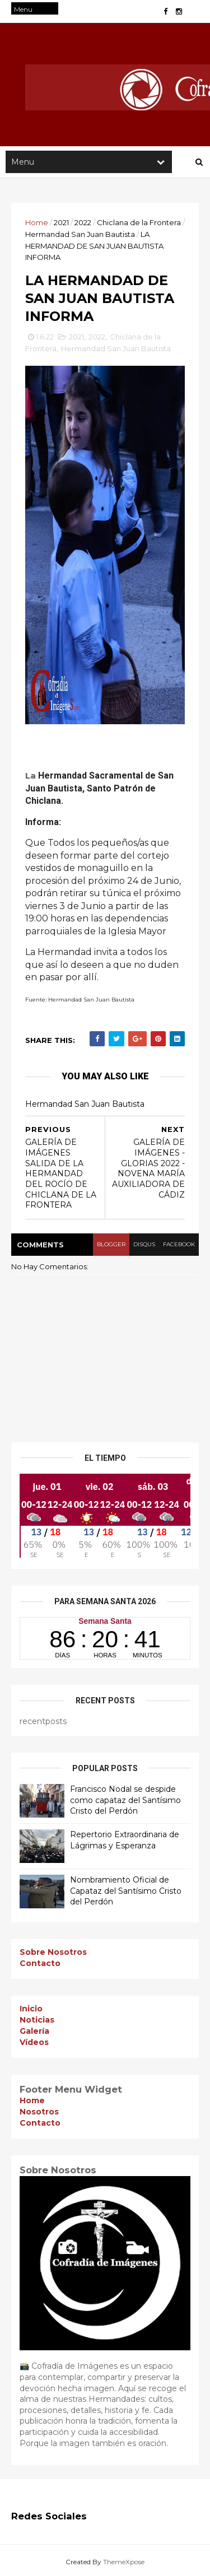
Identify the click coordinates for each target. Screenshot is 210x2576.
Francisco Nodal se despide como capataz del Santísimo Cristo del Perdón (125, 1800)
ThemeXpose (123, 2562)
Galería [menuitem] (34, 2031)
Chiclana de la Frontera (139, 222)
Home (36, 222)
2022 (82, 222)
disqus (144, 1244)
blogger (111, 1244)
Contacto (40, 1963)
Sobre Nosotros (53, 1952)
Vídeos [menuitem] (34, 2042)
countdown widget (105, 1638)
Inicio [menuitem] (31, 2009)
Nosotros (39, 2112)
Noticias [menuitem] (37, 2020)
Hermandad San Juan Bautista (80, 234)
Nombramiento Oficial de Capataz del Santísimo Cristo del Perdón (125, 1891)
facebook (179, 1244)
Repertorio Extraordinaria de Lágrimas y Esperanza (124, 1840)
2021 (61, 222)
